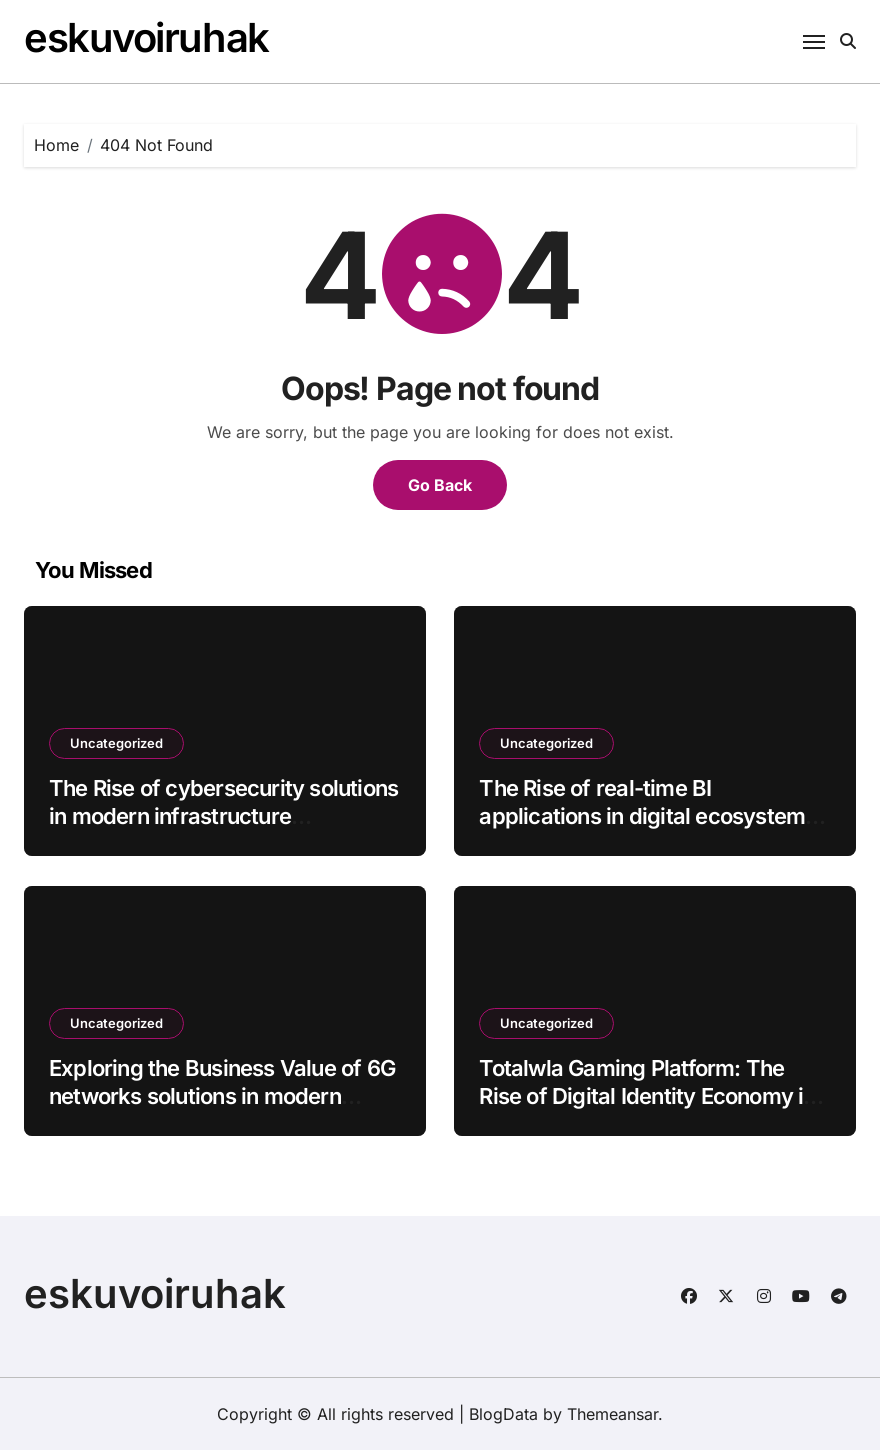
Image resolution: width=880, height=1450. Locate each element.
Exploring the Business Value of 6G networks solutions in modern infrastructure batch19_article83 (222, 1096)
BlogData (503, 1414)
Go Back (440, 485)
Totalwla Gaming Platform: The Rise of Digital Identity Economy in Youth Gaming (647, 1096)
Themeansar (612, 1414)
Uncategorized (116, 743)
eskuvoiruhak (146, 37)
